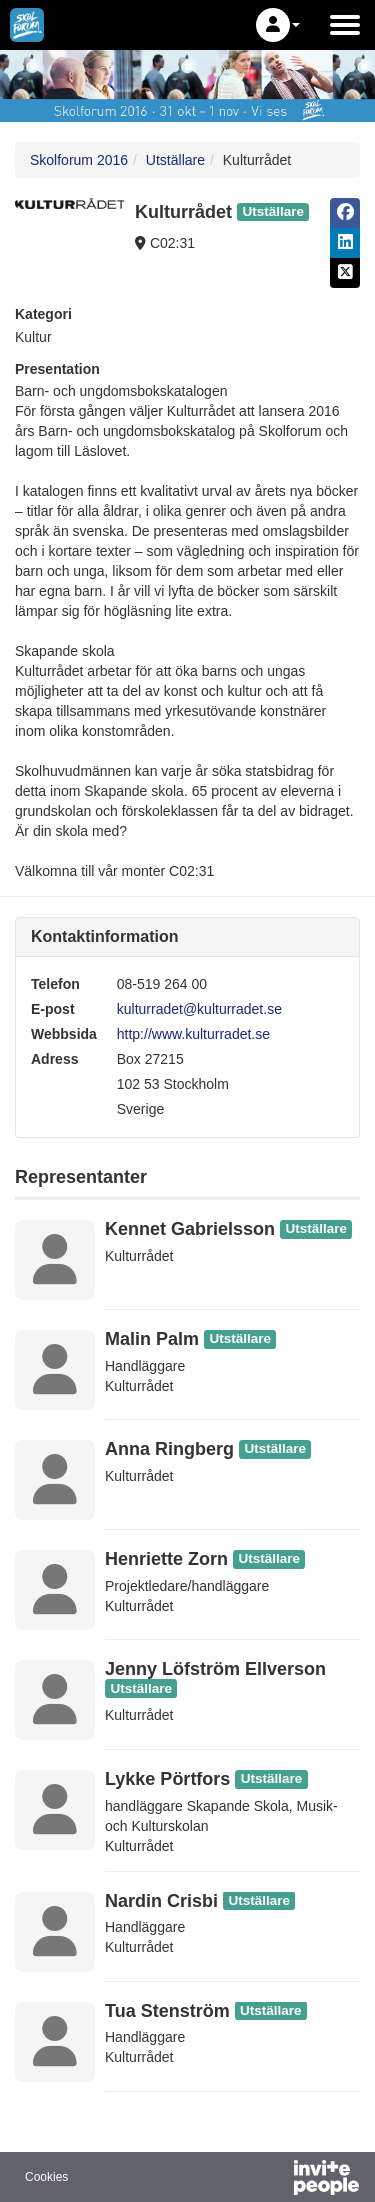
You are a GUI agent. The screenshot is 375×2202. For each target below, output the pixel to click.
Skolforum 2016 (79, 160)
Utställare (175, 160)
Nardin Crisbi (161, 1901)
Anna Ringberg (169, 1449)
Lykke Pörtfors (167, 1779)
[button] (278, 25)
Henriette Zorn (166, 1559)
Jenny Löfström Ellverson (215, 1669)
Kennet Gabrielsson (190, 1229)
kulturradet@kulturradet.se (199, 1009)
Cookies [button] (46, 2177)
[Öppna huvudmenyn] (345, 25)
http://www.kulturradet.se (193, 1034)
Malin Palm (152, 1339)
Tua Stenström (167, 2011)
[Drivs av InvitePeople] (274, 2180)
